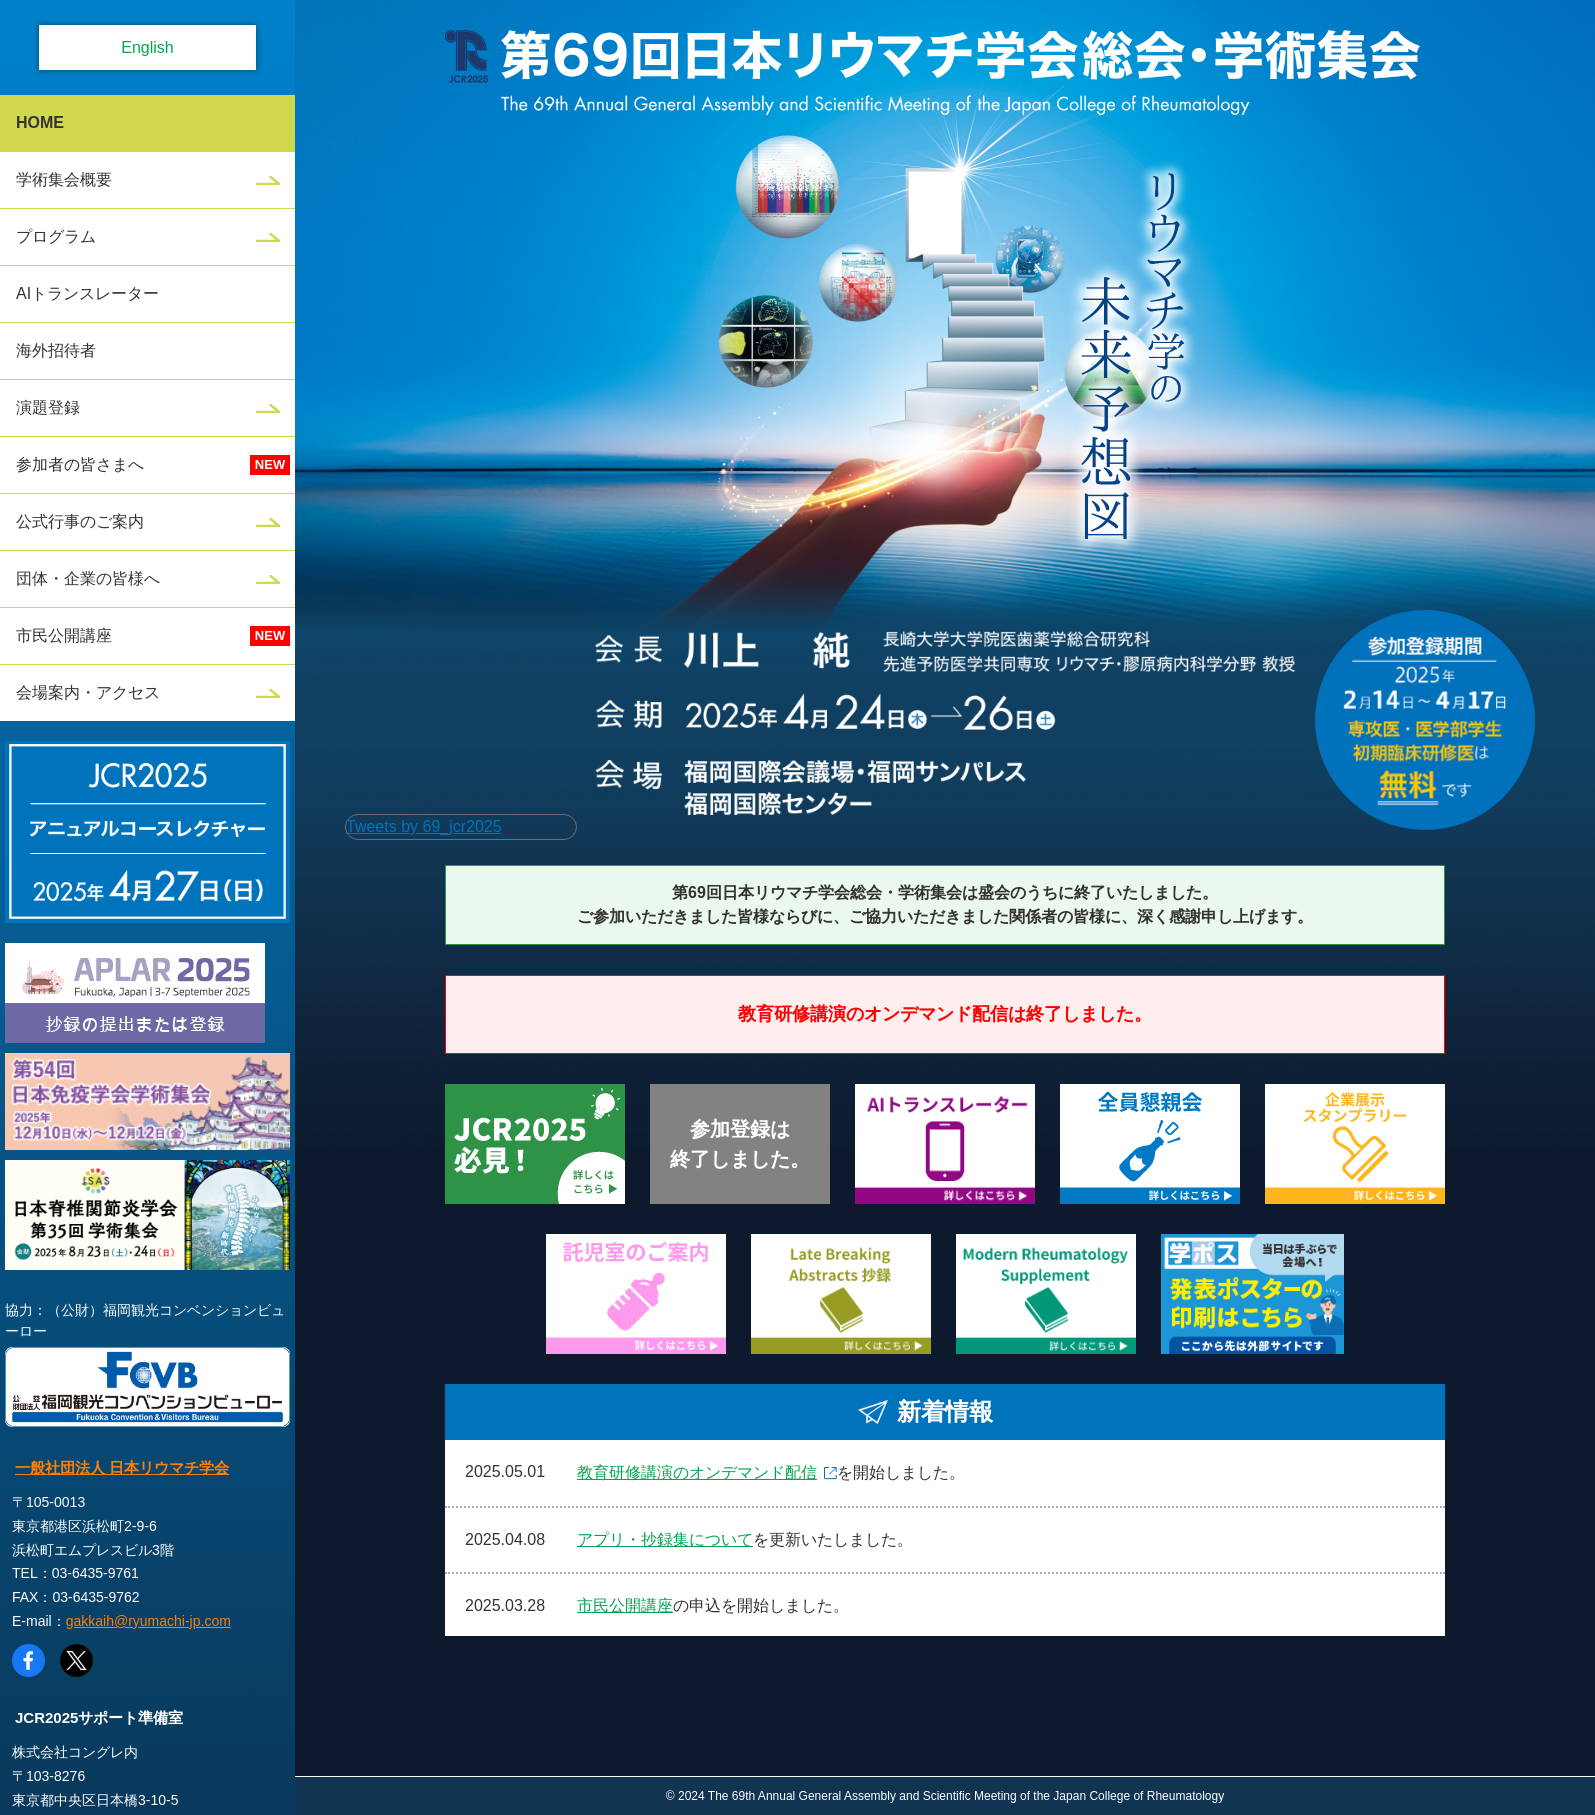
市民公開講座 (64, 635)
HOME (40, 122)
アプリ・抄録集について (665, 1539)
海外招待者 (56, 350)
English (147, 47)
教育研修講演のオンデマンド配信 (697, 1472)
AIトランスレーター (87, 293)
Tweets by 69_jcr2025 (424, 826)
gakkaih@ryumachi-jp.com (148, 1621)
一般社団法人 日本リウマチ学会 (122, 1467)
